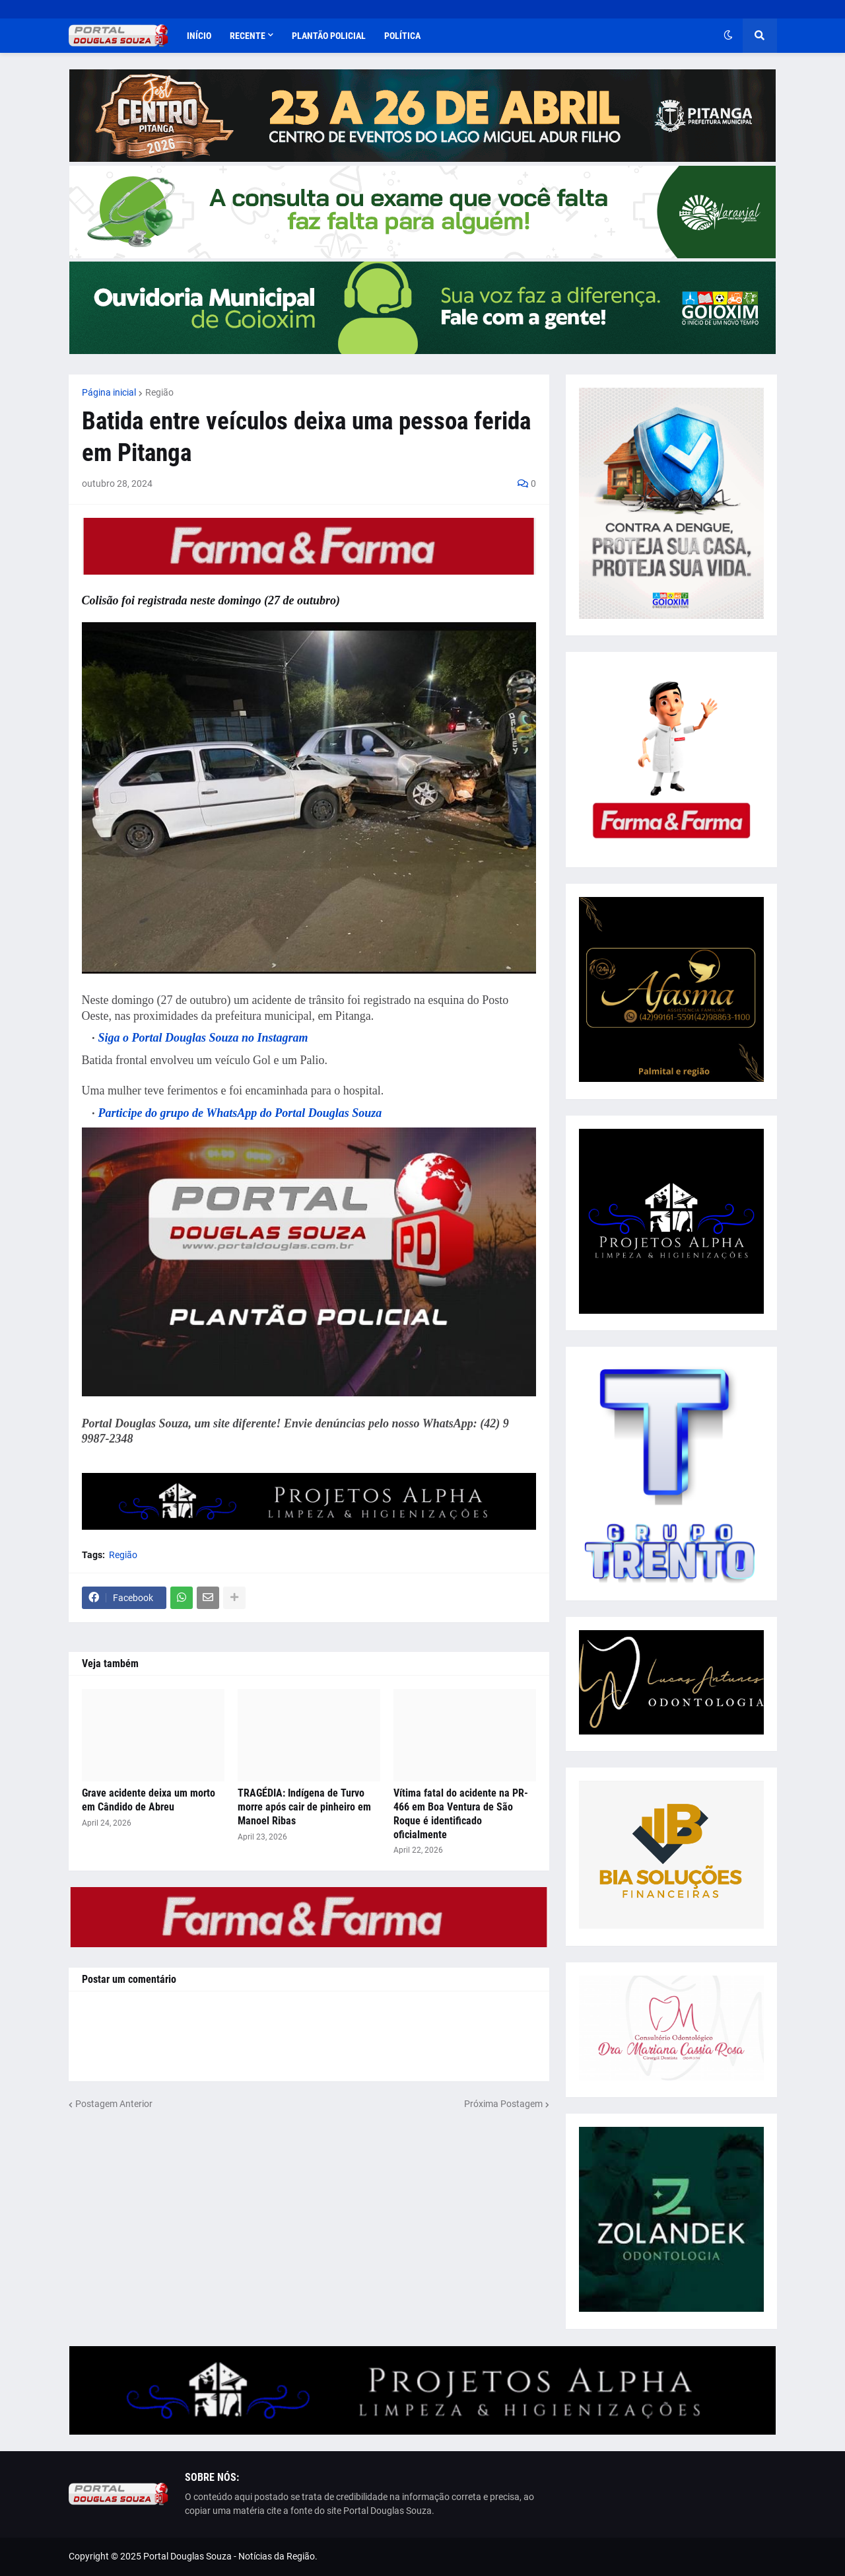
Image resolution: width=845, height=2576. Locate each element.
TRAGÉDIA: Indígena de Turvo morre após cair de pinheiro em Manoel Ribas (304, 1807)
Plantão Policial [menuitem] (329, 35)
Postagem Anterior (113, 2103)
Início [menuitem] (199, 35)
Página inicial (109, 392)
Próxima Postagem (503, 2103)
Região (159, 392)
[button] (728, 35)
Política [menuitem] (402, 35)
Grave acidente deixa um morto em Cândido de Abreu (148, 1800)
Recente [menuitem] (247, 35)
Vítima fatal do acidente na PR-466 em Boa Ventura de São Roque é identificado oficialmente (460, 1813)
